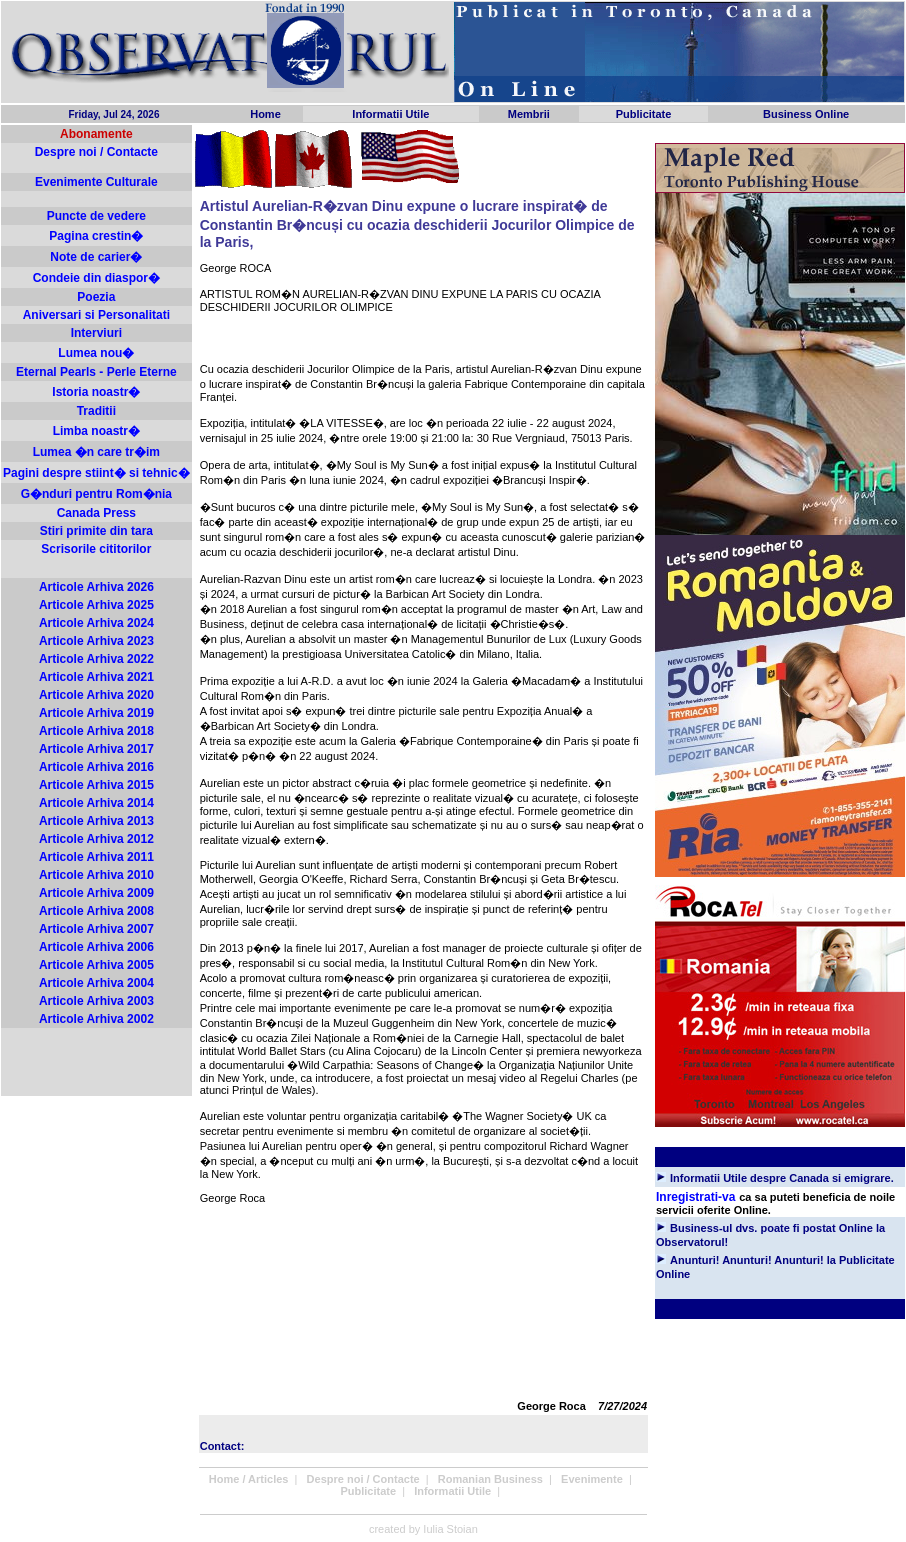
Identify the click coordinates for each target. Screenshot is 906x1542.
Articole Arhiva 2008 (96, 911)
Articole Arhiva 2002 (96, 1019)
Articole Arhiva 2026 (96, 587)
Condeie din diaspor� (96, 278)
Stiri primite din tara (96, 531)
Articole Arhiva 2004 (96, 983)
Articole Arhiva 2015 (96, 785)
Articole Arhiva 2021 (96, 677)
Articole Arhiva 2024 (96, 623)
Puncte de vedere (96, 216)
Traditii (96, 411)
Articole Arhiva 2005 (96, 965)
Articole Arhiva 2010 (96, 875)
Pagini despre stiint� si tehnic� (96, 473)
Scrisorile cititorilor (96, 549)
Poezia (96, 297)
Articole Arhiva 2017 (96, 749)
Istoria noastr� (96, 392)
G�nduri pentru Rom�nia (96, 494)
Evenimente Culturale (96, 182)
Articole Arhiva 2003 (96, 1001)
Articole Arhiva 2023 (96, 641)
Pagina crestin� (96, 236)
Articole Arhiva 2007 (96, 929)
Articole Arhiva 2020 (96, 695)
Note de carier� (96, 257)
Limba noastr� (96, 431)
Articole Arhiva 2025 (96, 605)
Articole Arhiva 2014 (96, 803)
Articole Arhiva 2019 (96, 713)
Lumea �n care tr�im (96, 452)
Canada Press (96, 513)
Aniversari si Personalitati (96, 315)
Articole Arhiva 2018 (96, 731)
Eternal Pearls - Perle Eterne (96, 372)
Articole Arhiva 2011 (96, 857)
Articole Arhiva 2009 (96, 893)
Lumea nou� (96, 353)
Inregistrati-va (695, 1197)
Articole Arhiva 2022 (96, 659)
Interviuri (96, 333)
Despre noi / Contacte (96, 152)
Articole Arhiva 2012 (96, 839)
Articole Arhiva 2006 (96, 947)
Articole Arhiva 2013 (96, 821)
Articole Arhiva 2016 (96, 767)
